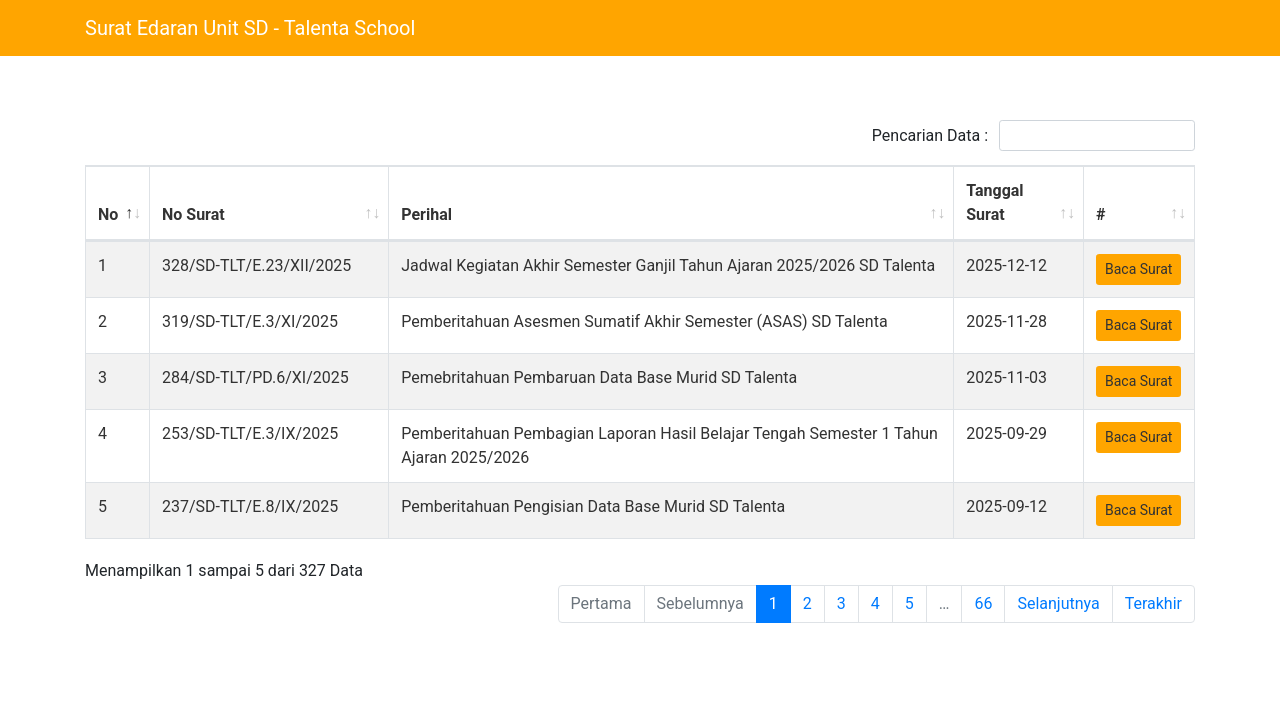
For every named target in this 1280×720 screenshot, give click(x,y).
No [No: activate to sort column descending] (108, 214)
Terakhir (1153, 620)
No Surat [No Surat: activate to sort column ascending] (192, 214)
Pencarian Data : (1033, 135)
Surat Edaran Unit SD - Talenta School (250, 28)
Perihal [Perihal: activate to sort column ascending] (459, 214)
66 (983, 620)
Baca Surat (1138, 269)
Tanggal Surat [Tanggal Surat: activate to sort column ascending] (999, 202)
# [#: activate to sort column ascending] (1100, 214)
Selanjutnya (1058, 620)
